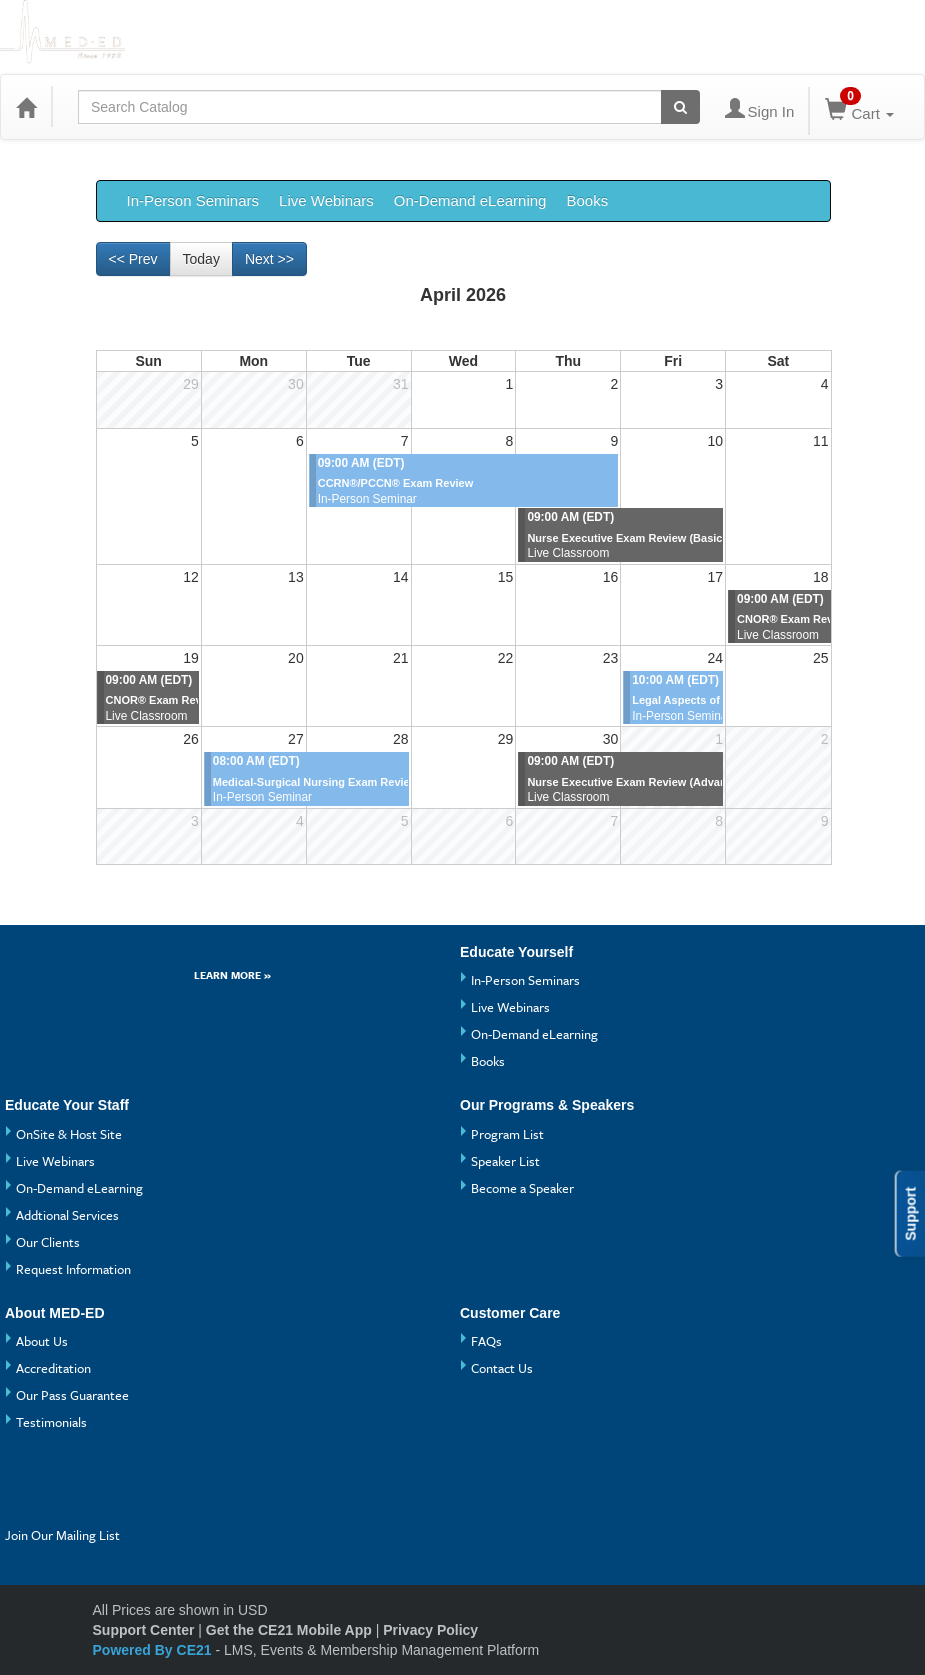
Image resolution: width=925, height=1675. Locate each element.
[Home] (26, 107)
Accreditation (53, 1368)
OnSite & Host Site (69, 1134)
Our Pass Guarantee (72, 1395)
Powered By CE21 (154, 1650)
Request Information (73, 1269)
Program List (507, 1134)
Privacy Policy (430, 1630)
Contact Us (502, 1368)
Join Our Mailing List (62, 1535)
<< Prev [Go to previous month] (133, 259)
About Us (42, 1341)
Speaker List (505, 1161)
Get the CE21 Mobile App (289, 1630)
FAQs (486, 1341)
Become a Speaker (522, 1188)
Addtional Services (67, 1215)
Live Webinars (326, 200)
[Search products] (680, 107)
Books (587, 200)
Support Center (144, 1630)
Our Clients (48, 1242)
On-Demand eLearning (470, 200)
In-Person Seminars (193, 200)
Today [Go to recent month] (201, 259)
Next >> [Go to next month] (269, 259)
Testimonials (51, 1422)
